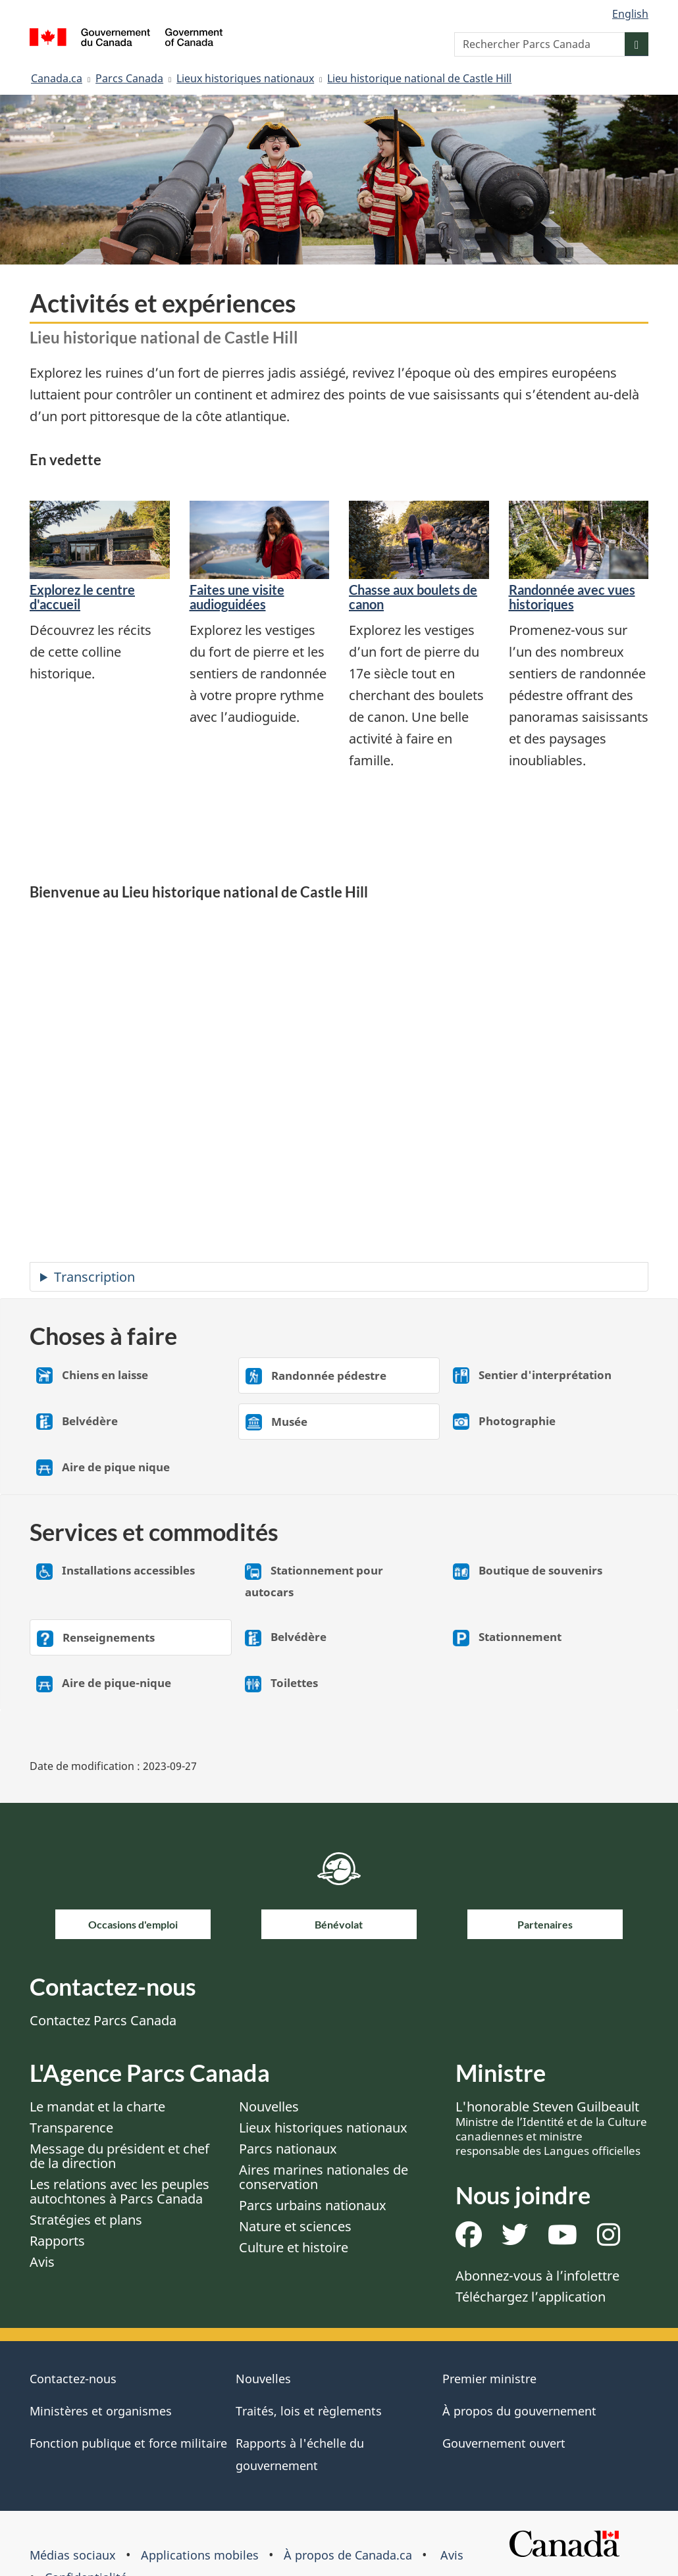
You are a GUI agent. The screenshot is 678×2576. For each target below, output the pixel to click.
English (630, 14)
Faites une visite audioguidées (237, 597)
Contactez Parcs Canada (103, 2020)
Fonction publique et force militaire (128, 2443)
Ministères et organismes (101, 2411)
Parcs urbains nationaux (312, 2205)
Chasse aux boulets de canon (413, 597)
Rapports (57, 2241)
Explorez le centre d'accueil (82, 597)
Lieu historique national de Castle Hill (419, 78)
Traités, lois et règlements (309, 2411)
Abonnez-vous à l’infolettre (537, 2276)
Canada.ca (56, 78)
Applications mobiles (200, 2555)
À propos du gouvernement (519, 2411)
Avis (42, 2262)
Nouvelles (269, 2106)
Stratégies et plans (86, 2220)
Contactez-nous (73, 2379)
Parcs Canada (129, 78)
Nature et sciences (295, 2226)
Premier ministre (489, 2379)
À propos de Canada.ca (348, 2555)
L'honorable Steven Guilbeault (551, 2128)
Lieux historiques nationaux (245, 78)
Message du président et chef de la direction (119, 2156)
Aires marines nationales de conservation (323, 2177)
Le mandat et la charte (97, 2106)
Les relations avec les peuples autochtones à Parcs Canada (119, 2191)
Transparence (71, 2127)
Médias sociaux (73, 2555)
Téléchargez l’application (531, 2297)
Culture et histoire (293, 2247)
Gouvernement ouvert (503, 2443)
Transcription (94, 1277)
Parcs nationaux (288, 2149)
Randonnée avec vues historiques (572, 597)
